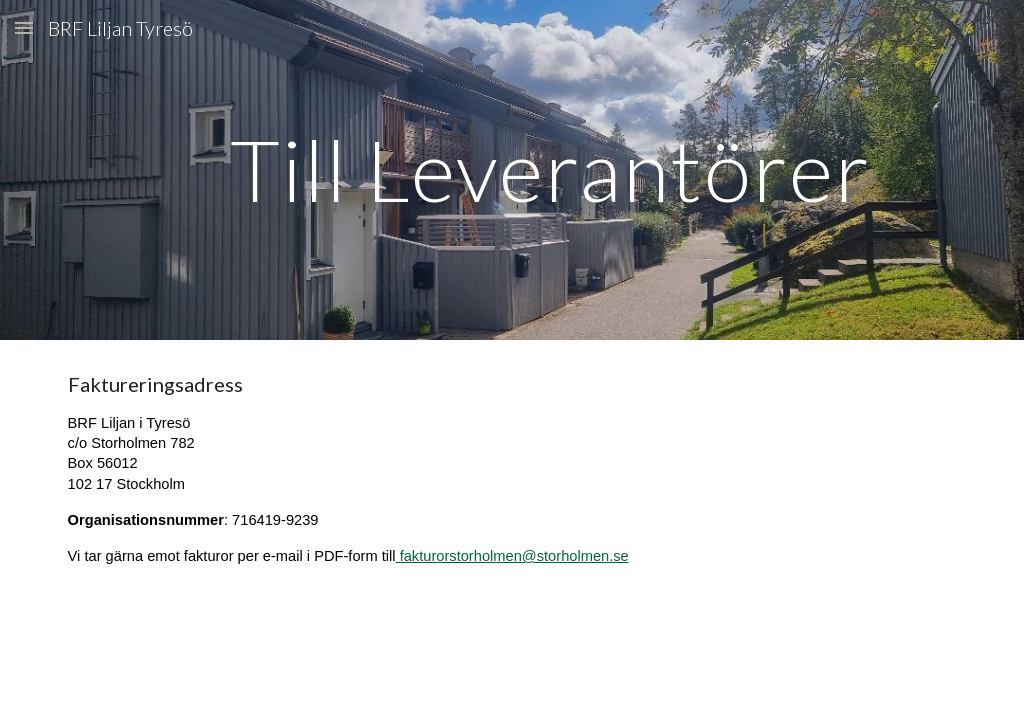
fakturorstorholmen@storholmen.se (512, 556)
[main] (550, 169)
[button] (24, 27)
